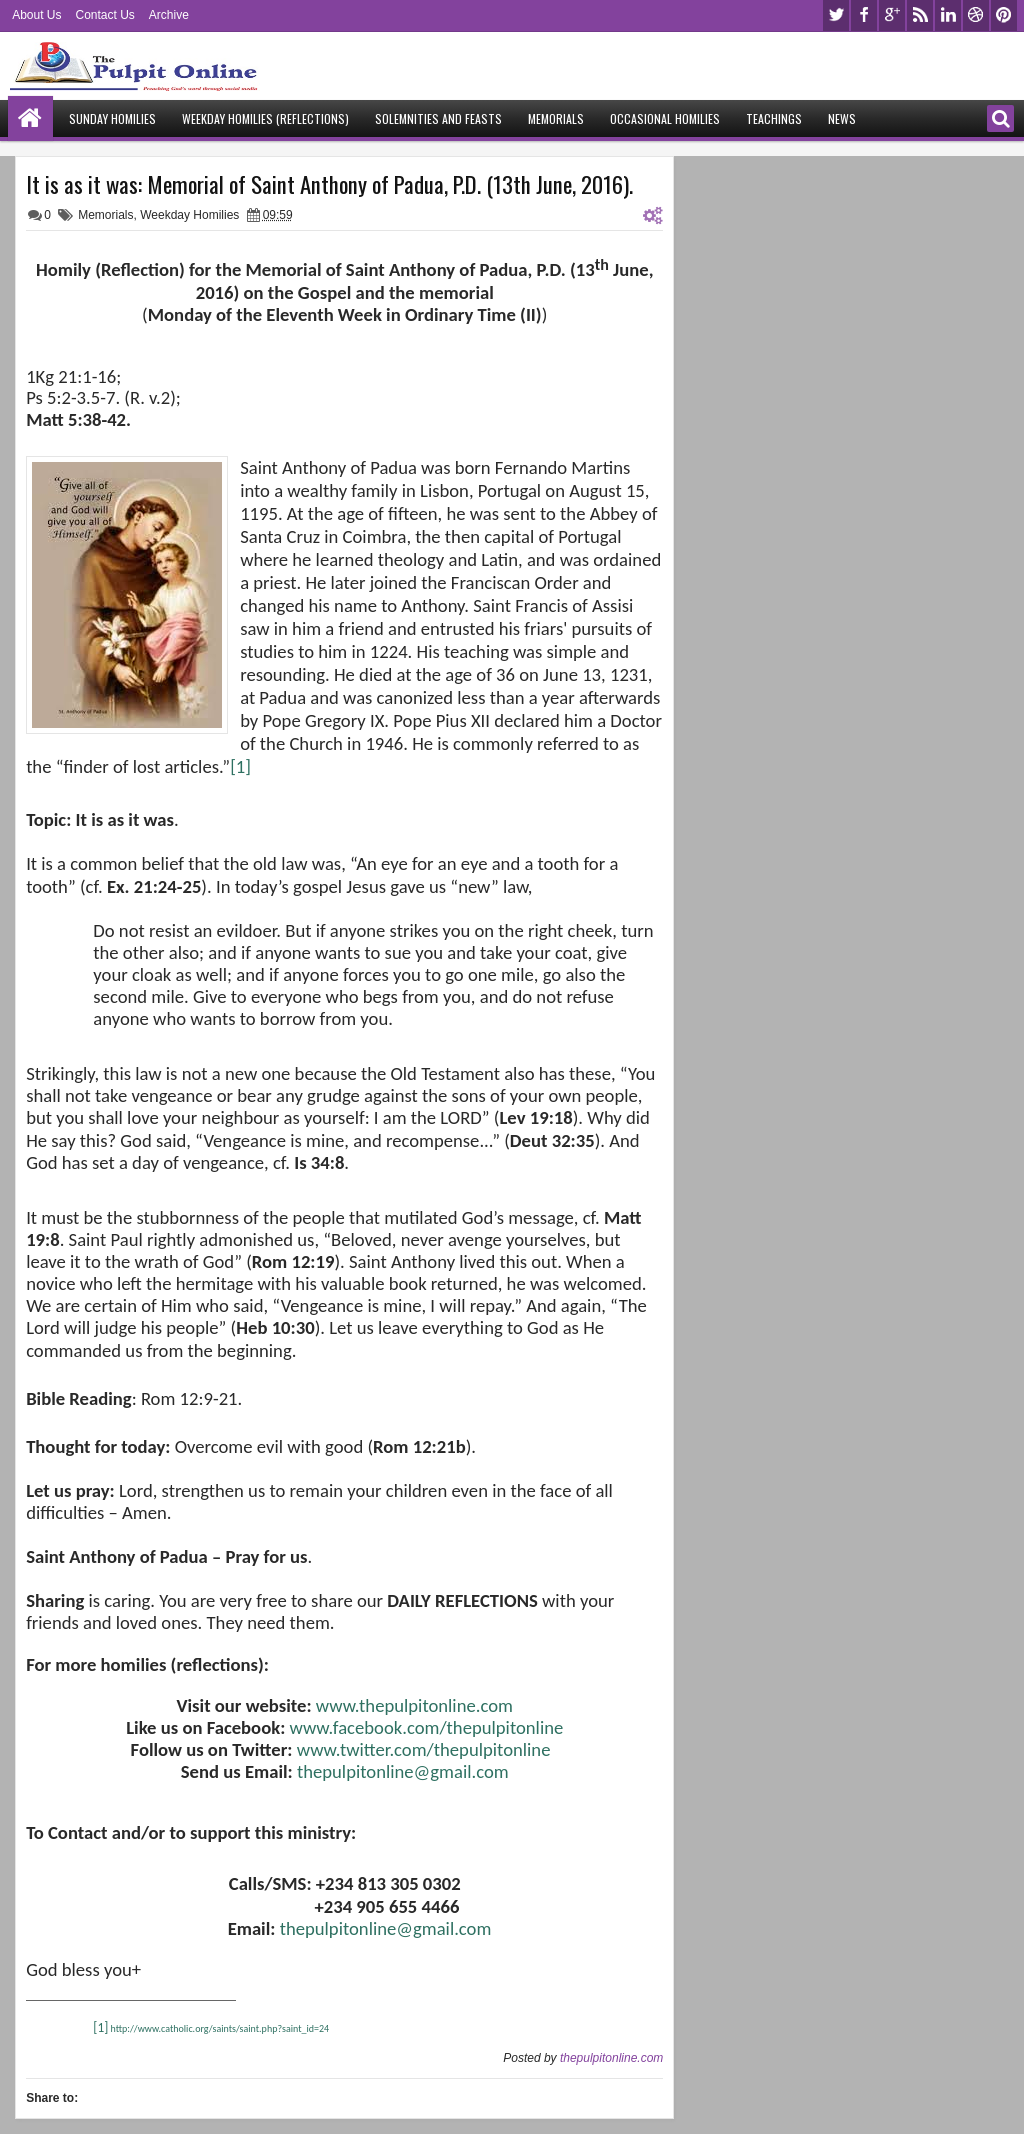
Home (30, 118)
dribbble (976, 15)
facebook (864, 15)
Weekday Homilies (189, 215)
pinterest (1004, 15)
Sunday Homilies (112, 118)
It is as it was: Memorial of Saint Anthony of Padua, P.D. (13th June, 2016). (329, 184)
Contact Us (104, 15)
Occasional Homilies (665, 118)
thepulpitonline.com (611, 2058)
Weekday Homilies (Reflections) (265, 118)
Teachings (774, 118)
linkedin (948, 15)
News (842, 118)
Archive (169, 15)
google (892, 15)
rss (920, 15)
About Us (36, 15)
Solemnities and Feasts (438, 118)
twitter (836, 15)
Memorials (556, 118)
